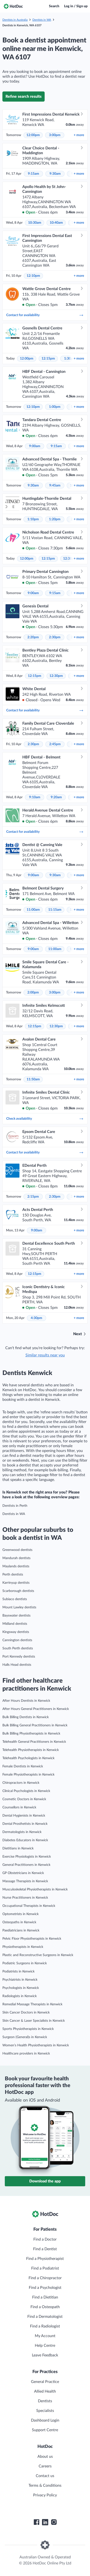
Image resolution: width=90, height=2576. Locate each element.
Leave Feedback (45, 2355)
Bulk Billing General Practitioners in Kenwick (34, 1725)
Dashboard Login (45, 2420)
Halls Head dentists (16, 1664)
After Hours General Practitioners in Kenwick (35, 1709)
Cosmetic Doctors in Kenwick (24, 1799)
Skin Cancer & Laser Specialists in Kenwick (33, 2020)
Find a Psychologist (45, 2288)
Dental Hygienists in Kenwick (23, 1815)
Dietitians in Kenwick (18, 1848)
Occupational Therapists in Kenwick (28, 1906)
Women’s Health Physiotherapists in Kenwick (35, 2045)
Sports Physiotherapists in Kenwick (28, 2029)
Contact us (45, 2476)
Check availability (45, 1118)
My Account (45, 2336)
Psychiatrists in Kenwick (19, 1979)
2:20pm (33, 637)
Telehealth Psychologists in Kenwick (28, 1758)
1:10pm (33, 519)
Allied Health (45, 2391)
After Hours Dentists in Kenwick (26, 1700)
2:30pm (54, 637)
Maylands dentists (15, 1566)
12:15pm (48, 358)
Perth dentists (12, 1574)
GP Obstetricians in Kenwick (23, 1873)
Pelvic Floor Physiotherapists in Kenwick (31, 1938)
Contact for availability (45, 315)
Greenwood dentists (17, 1550)
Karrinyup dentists (16, 1582)
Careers (45, 2466)
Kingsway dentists (15, 1632)
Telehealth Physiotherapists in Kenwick (30, 1750)
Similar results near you (45, 1355)
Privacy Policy (45, 2495)
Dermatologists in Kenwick (22, 1832)
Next (77, 1334)
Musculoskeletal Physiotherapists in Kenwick (35, 1889)
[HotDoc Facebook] (36, 2522)
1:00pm (54, 407)
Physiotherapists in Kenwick (22, 1947)
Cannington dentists (17, 1640)
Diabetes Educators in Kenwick (25, 1840)
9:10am (34, 797)
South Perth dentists (17, 1648)
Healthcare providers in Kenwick (26, 2053)
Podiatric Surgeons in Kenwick (24, 1963)
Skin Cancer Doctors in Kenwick (26, 2012)
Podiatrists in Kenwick (18, 1971)
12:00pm (33, 135)
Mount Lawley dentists (19, 1607)
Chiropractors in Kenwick (20, 1782)
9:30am (55, 173)
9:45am (54, 485)
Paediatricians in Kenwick (20, 1930)
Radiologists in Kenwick (19, 1996)
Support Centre (45, 2430)
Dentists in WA (41, 19)
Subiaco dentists (14, 1599)
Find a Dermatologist (45, 2317)
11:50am (33, 1079)
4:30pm (36, 1318)
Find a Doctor (45, 2239)
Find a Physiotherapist (45, 2259)
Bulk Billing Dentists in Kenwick (25, 1717)
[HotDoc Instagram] (53, 2522)
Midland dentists (14, 1623)
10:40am (56, 222)
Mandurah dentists (16, 1558)
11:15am (54, 909)
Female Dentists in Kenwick (22, 1766)
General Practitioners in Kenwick (26, 1865)
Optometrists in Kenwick (20, 1914)
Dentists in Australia (15, 19)
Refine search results (24, 96)
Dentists (45, 2401)
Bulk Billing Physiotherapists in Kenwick (31, 1733)
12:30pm (56, 676)
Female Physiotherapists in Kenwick (28, 1774)
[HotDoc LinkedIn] (45, 2522)
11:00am (33, 909)
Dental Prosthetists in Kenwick (25, 1824)
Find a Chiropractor (45, 2278)
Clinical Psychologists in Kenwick (26, 1791)
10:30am (34, 222)
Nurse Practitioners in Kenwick (25, 1897)
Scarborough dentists (18, 1591)
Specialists (45, 2411)
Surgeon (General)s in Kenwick (24, 2037)
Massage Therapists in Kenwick (25, 1881)
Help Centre (45, 2345)
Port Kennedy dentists (18, 1656)
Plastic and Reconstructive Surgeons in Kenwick (37, 1955)
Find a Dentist (45, 2249)
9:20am (56, 797)
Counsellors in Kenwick (19, 1807)
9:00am (34, 446)
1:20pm (54, 519)
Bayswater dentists (16, 1615)
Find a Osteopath (45, 2307)
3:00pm (54, 135)
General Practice (45, 2382)
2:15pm (33, 1196)
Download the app (45, 2181)
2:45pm (55, 744)
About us (45, 2456)
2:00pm (33, 992)
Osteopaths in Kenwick (19, 1922)
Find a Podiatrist (45, 2268)
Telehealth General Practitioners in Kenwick (34, 1741)
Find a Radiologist (45, 2326)
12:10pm (33, 276)
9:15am (33, 173)
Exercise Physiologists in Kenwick (26, 1856)
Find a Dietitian (45, 2297)
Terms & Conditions (45, 2485)
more (79, 135)
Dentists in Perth (14, 1505)
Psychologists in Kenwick (20, 1988)
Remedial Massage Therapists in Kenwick (32, 2004)
